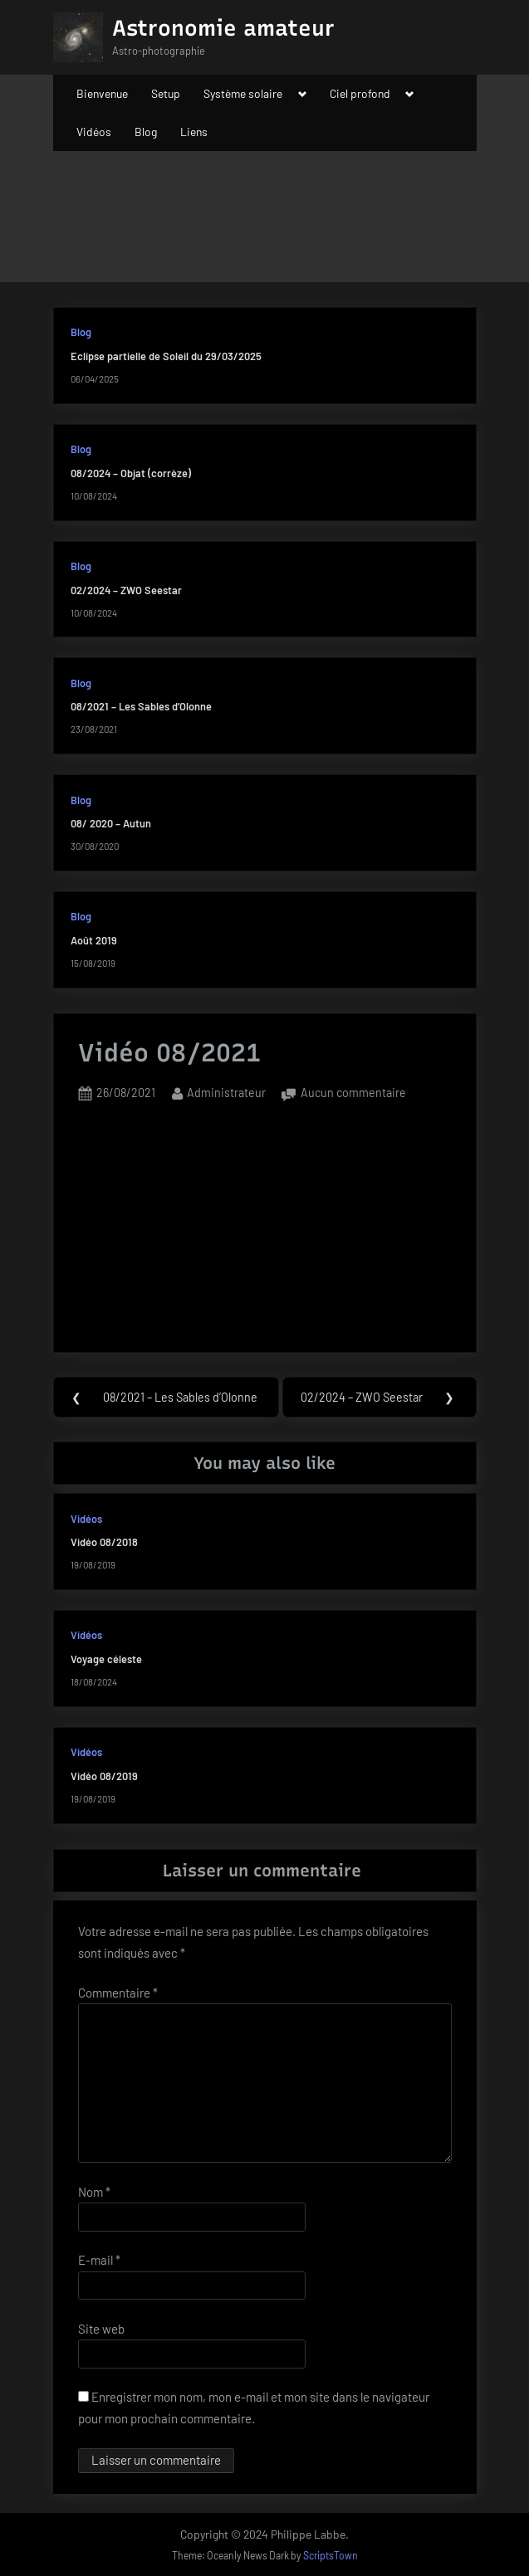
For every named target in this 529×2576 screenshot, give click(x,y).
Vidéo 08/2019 (104, 1776)
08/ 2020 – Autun (111, 823)
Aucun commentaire (353, 1093)
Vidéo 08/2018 (104, 1542)
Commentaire (118, 1992)
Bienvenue (102, 93)
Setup (165, 93)
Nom (94, 2191)
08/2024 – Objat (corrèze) (131, 473)
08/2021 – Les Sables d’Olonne (141, 706)
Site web (101, 2328)
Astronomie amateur (223, 28)
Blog (146, 131)
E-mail (99, 2259)
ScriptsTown (330, 2555)
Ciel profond (360, 93)
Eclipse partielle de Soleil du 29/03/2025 (166, 356)
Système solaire (242, 93)
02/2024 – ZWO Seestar (126, 590)
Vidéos (93, 131)
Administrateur (226, 1091)
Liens (194, 131)
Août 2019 (94, 940)
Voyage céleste (106, 1659)
